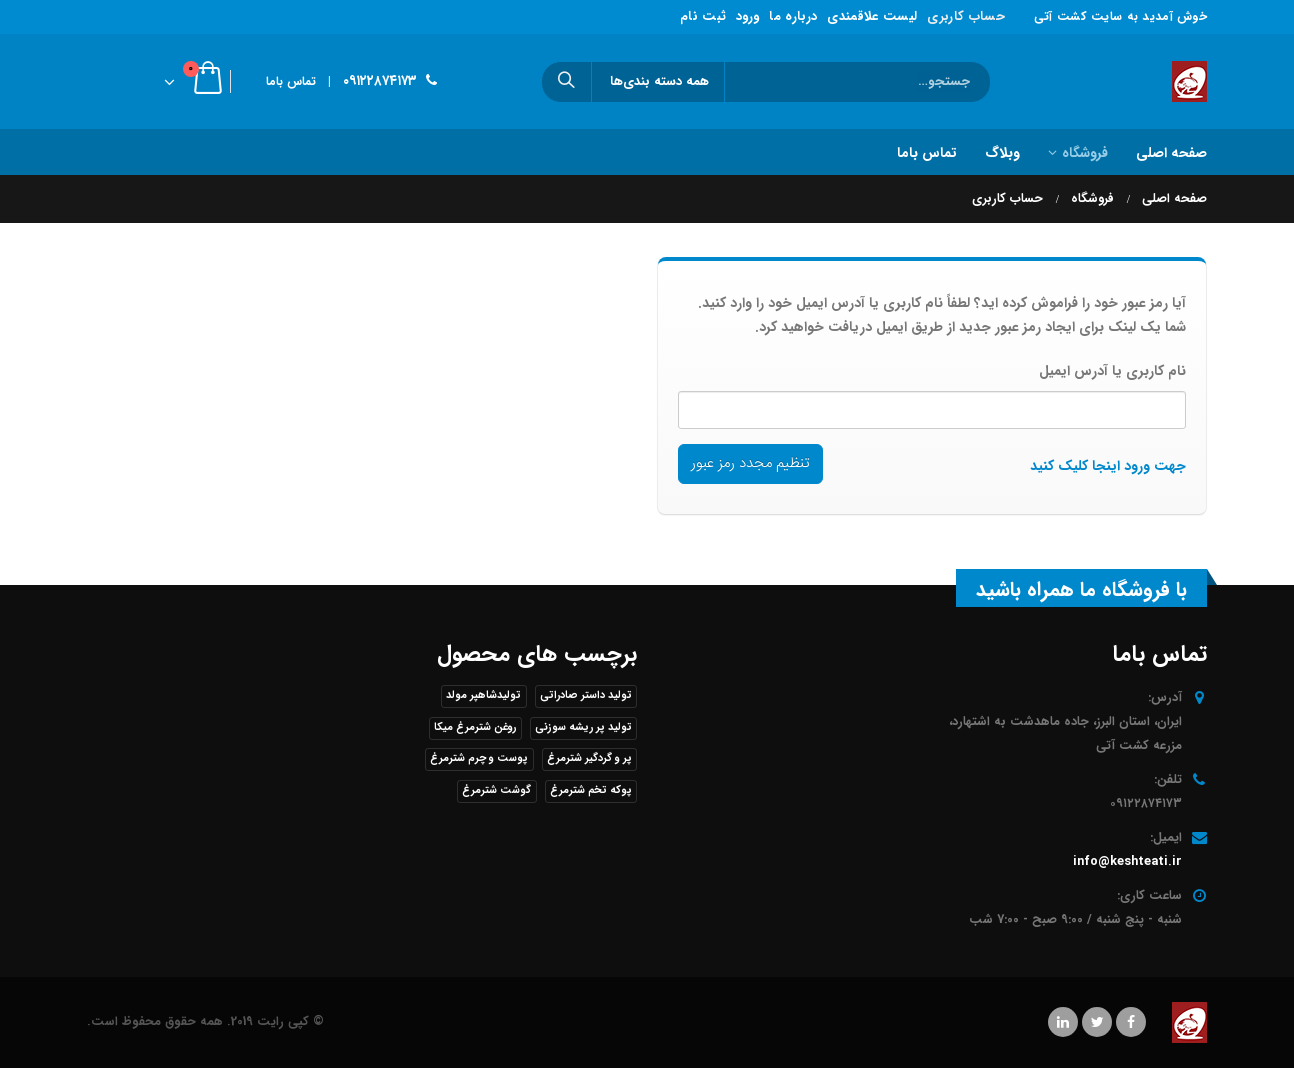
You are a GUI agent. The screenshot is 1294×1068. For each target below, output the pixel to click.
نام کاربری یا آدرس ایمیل (1112, 371)
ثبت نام (703, 16)
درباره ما (793, 16)
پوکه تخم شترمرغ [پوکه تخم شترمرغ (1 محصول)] (591, 790)
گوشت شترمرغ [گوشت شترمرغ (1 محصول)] (496, 790)
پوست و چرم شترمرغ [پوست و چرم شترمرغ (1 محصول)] (479, 758)
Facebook (1131, 1022)
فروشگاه (1085, 153)
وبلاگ (1002, 153)
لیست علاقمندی (872, 16)
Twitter (1097, 1022)
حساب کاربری (966, 16)
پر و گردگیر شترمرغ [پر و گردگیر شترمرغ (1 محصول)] (589, 758)
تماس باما (291, 81)
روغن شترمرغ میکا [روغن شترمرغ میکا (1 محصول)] (475, 727)
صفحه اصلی (1171, 153)
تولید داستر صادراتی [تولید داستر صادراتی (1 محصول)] (586, 695)
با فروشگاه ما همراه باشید (1081, 590)
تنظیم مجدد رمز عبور (750, 463)
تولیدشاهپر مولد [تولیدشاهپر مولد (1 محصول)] (483, 695)
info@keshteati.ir (1127, 862)
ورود (747, 16)
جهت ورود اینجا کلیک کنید (1108, 466)
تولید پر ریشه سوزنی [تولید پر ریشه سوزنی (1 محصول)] (583, 727)
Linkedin (1063, 1022)
